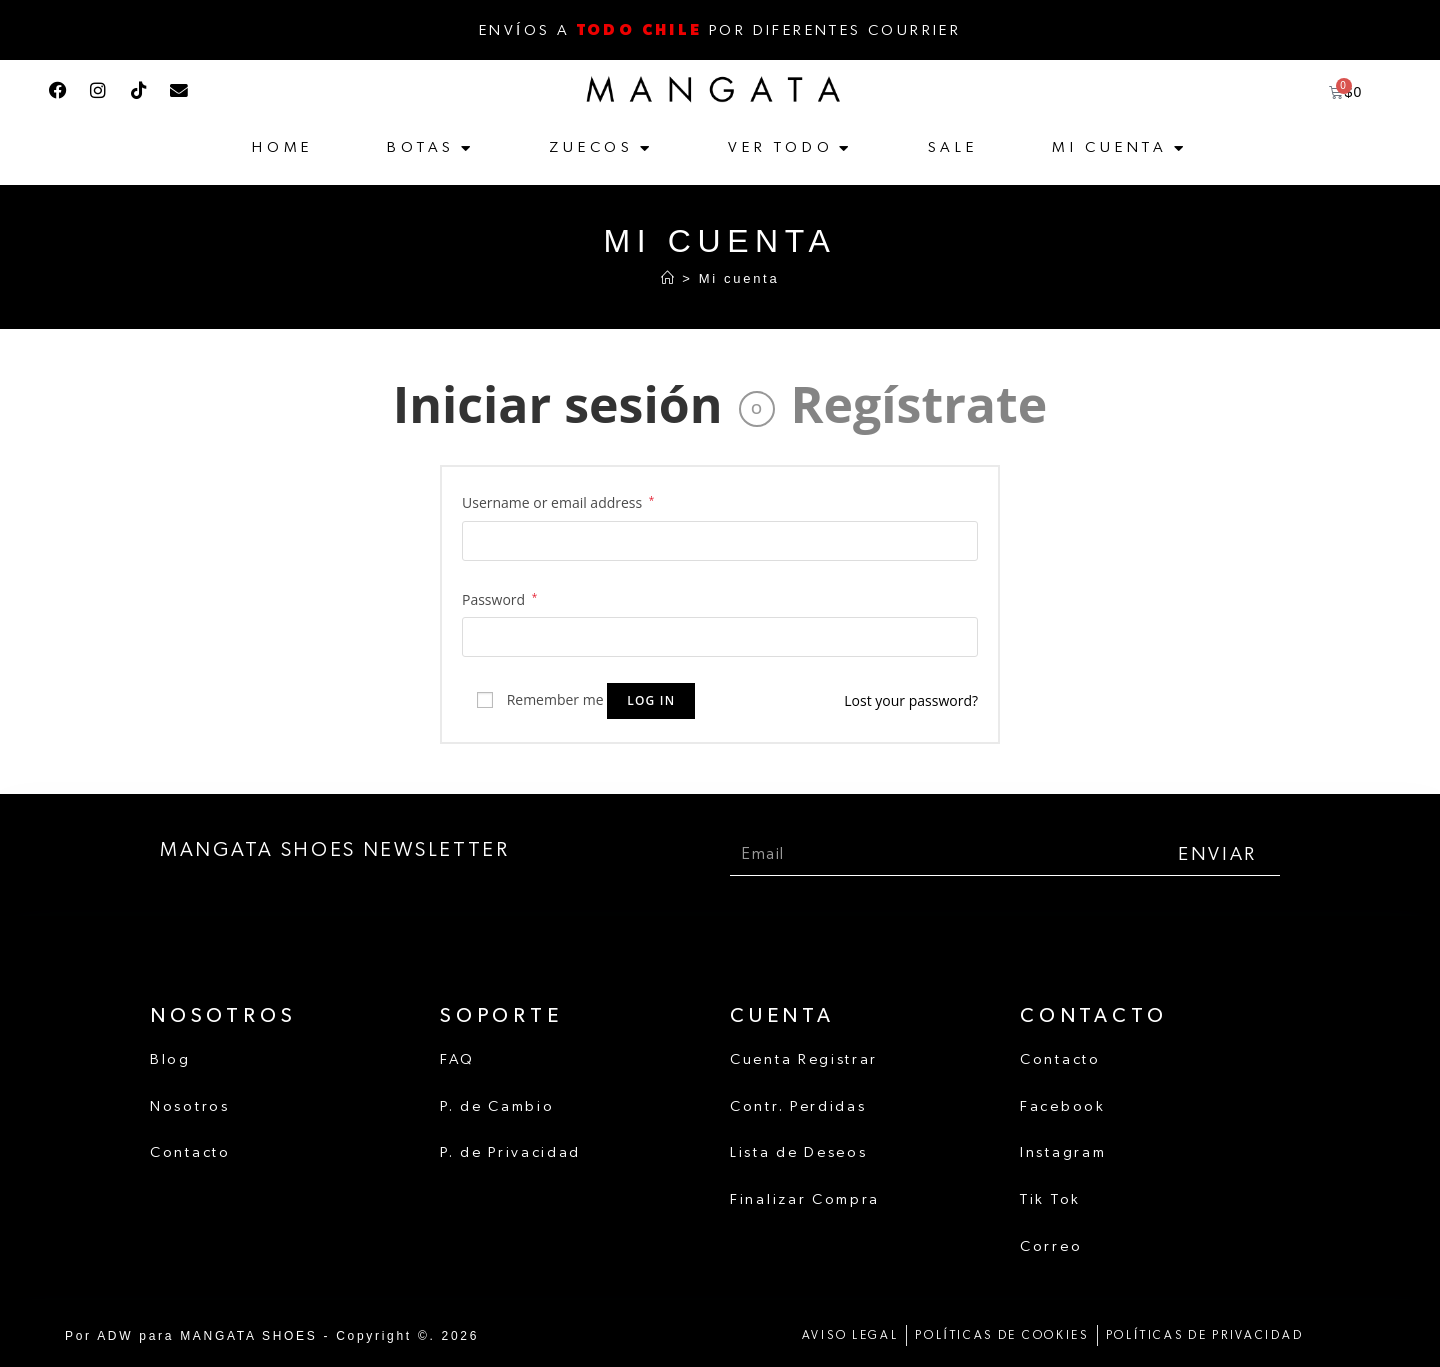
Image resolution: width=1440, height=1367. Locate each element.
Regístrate (919, 404)
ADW (112, 1332)
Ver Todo (780, 147)
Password (499, 599)
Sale (953, 147)
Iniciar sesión (558, 404)
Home (282, 147)
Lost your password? (911, 700)
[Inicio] (669, 278)
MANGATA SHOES (245, 1332)
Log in (651, 700)
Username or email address (558, 502)
